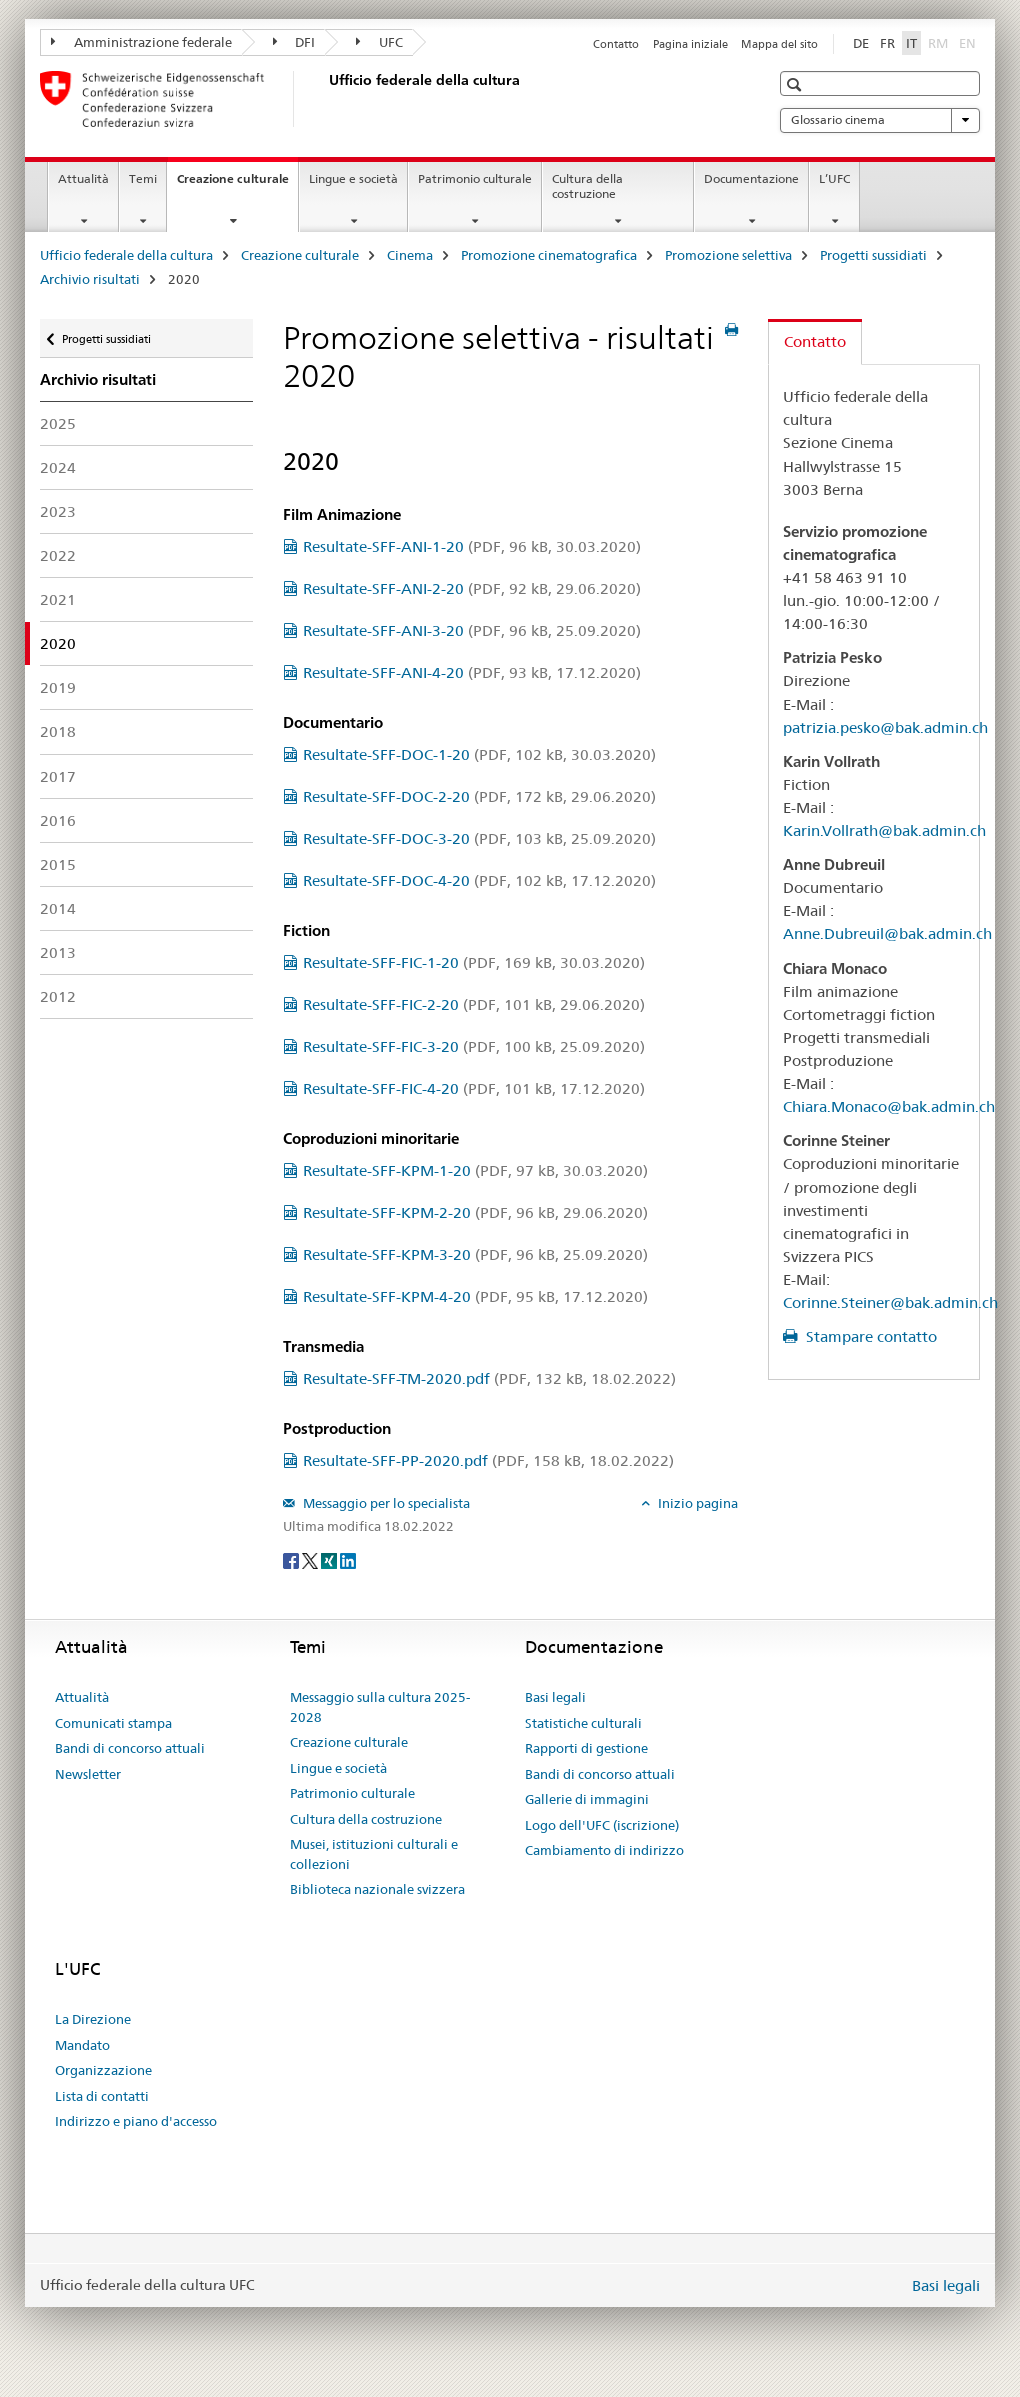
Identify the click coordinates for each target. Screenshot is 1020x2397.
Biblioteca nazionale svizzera (377, 1889)
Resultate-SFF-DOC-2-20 (479, 796)
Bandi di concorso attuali (130, 1748)
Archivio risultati (90, 279)
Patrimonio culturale (475, 178)
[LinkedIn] (348, 1559)
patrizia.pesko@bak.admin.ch (885, 727)
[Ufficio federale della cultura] (325, 99)
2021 (58, 599)
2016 (58, 820)
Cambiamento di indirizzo (604, 1850)
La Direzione (93, 2019)
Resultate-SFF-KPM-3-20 (475, 1254)
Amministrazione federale (141, 42)
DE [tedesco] (861, 43)
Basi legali (555, 1697)
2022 (58, 555)
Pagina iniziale (690, 44)
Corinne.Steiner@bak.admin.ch (890, 1302)
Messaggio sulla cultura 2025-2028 (380, 1707)
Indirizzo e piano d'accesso (136, 2121)
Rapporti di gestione (586, 1748)
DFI (294, 42)
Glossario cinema (880, 120)
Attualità (83, 178)
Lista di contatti (102, 2096)
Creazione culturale (237, 185)
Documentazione (751, 178)
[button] (796, 84)
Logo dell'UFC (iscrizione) (602, 1825)
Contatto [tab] (815, 341)
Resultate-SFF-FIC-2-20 (474, 1004)
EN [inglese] (969, 42)
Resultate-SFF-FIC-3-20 (474, 1046)
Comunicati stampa (113, 1723)
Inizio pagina (696, 1503)
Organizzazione (103, 2070)
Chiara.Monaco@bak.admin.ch (889, 1106)
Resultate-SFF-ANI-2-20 (472, 588)
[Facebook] (292, 1559)
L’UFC (834, 178)
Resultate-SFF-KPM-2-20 (475, 1212)
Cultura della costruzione (587, 186)
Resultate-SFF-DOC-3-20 (479, 838)
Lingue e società (353, 178)
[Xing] (330, 1559)
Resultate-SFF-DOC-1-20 (479, 754)
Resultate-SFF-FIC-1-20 (474, 962)
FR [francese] (887, 43)
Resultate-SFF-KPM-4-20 (475, 1296)
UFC (379, 42)
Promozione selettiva (728, 255)
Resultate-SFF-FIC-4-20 (474, 1088)
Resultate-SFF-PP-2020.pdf (488, 1460)
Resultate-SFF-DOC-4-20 (479, 880)
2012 (58, 996)
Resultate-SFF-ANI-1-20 (472, 546)
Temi (143, 178)
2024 (58, 467)
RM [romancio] (940, 42)
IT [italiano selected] (911, 43)
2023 (58, 511)
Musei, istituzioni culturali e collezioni (374, 1854)
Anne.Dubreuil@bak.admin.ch (887, 933)
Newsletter (88, 1774)
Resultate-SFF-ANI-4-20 (472, 672)
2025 (58, 423)
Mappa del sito (779, 44)
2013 (58, 952)
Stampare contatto (869, 1336)
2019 (58, 687)
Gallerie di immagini (587, 1799)
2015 (58, 864)
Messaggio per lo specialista (385, 1503)
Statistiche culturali (583, 1723)
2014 (58, 908)
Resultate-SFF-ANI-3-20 (472, 630)
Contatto (616, 44)
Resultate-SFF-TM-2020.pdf (489, 1378)
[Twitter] (311, 1559)
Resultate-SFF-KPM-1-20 (475, 1170)
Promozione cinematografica (549, 255)
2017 (58, 776)
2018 (58, 731)
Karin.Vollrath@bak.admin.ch (884, 830)
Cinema (410, 255)
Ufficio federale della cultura (126, 255)
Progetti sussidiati (873, 255)
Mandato (82, 2045)
